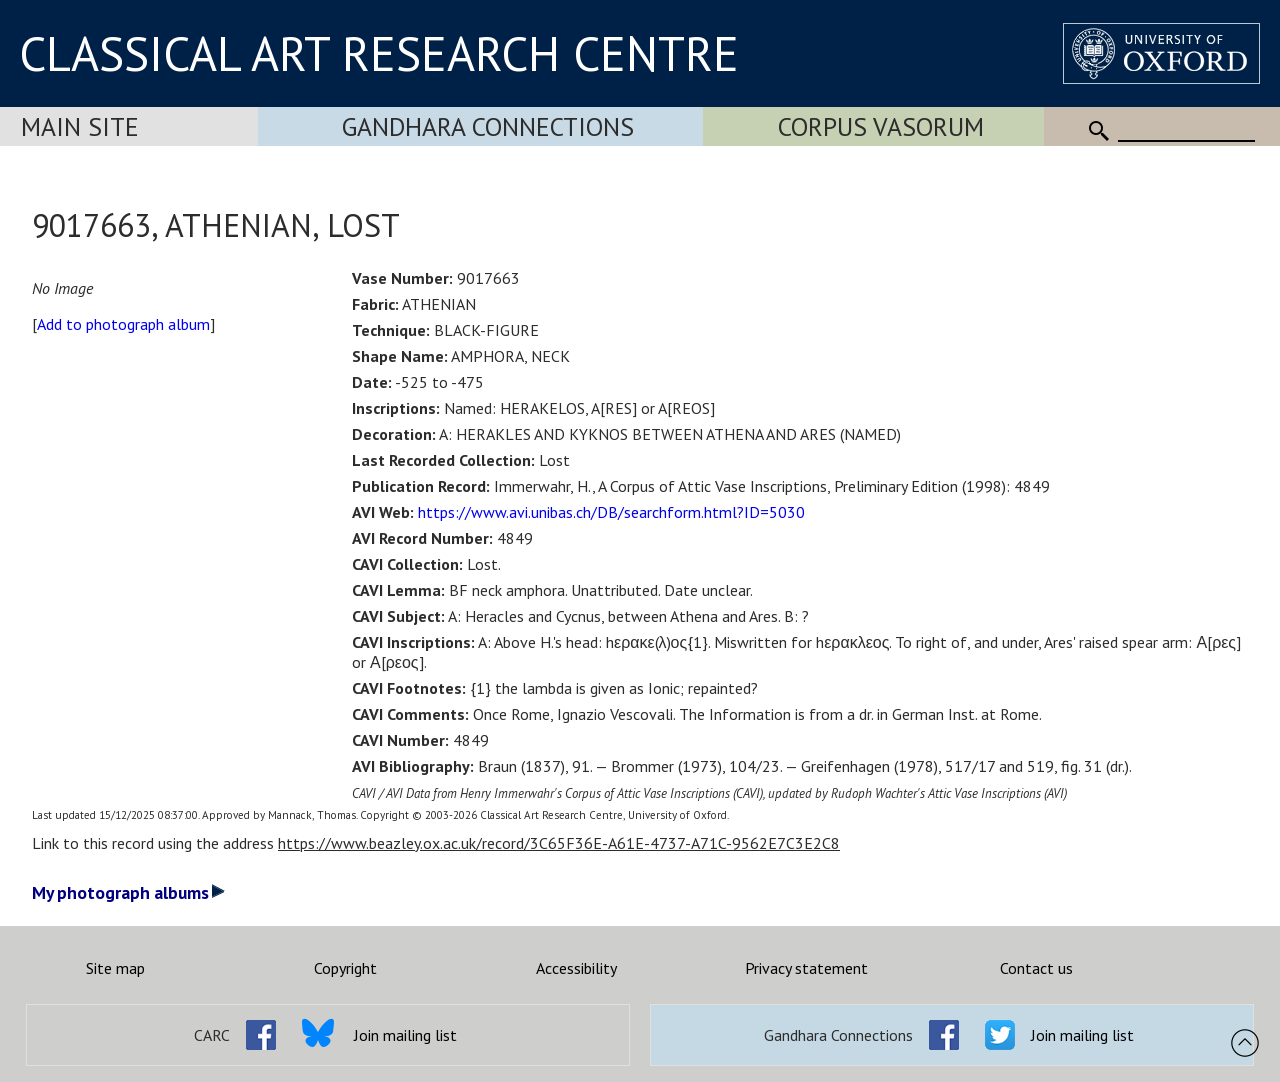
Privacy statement (806, 968)
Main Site (80, 126)
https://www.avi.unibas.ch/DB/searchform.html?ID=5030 (611, 512)
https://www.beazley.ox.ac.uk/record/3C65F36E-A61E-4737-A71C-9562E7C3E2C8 (559, 843)
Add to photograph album (123, 324)
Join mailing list (405, 1035)
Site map (115, 968)
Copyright (345, 968)
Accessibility (576, 968)
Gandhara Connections (488, 126)
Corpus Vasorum (881, 126)
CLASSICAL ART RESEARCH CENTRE (379, 53)
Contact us (1036, 968)
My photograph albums (128, 892)
